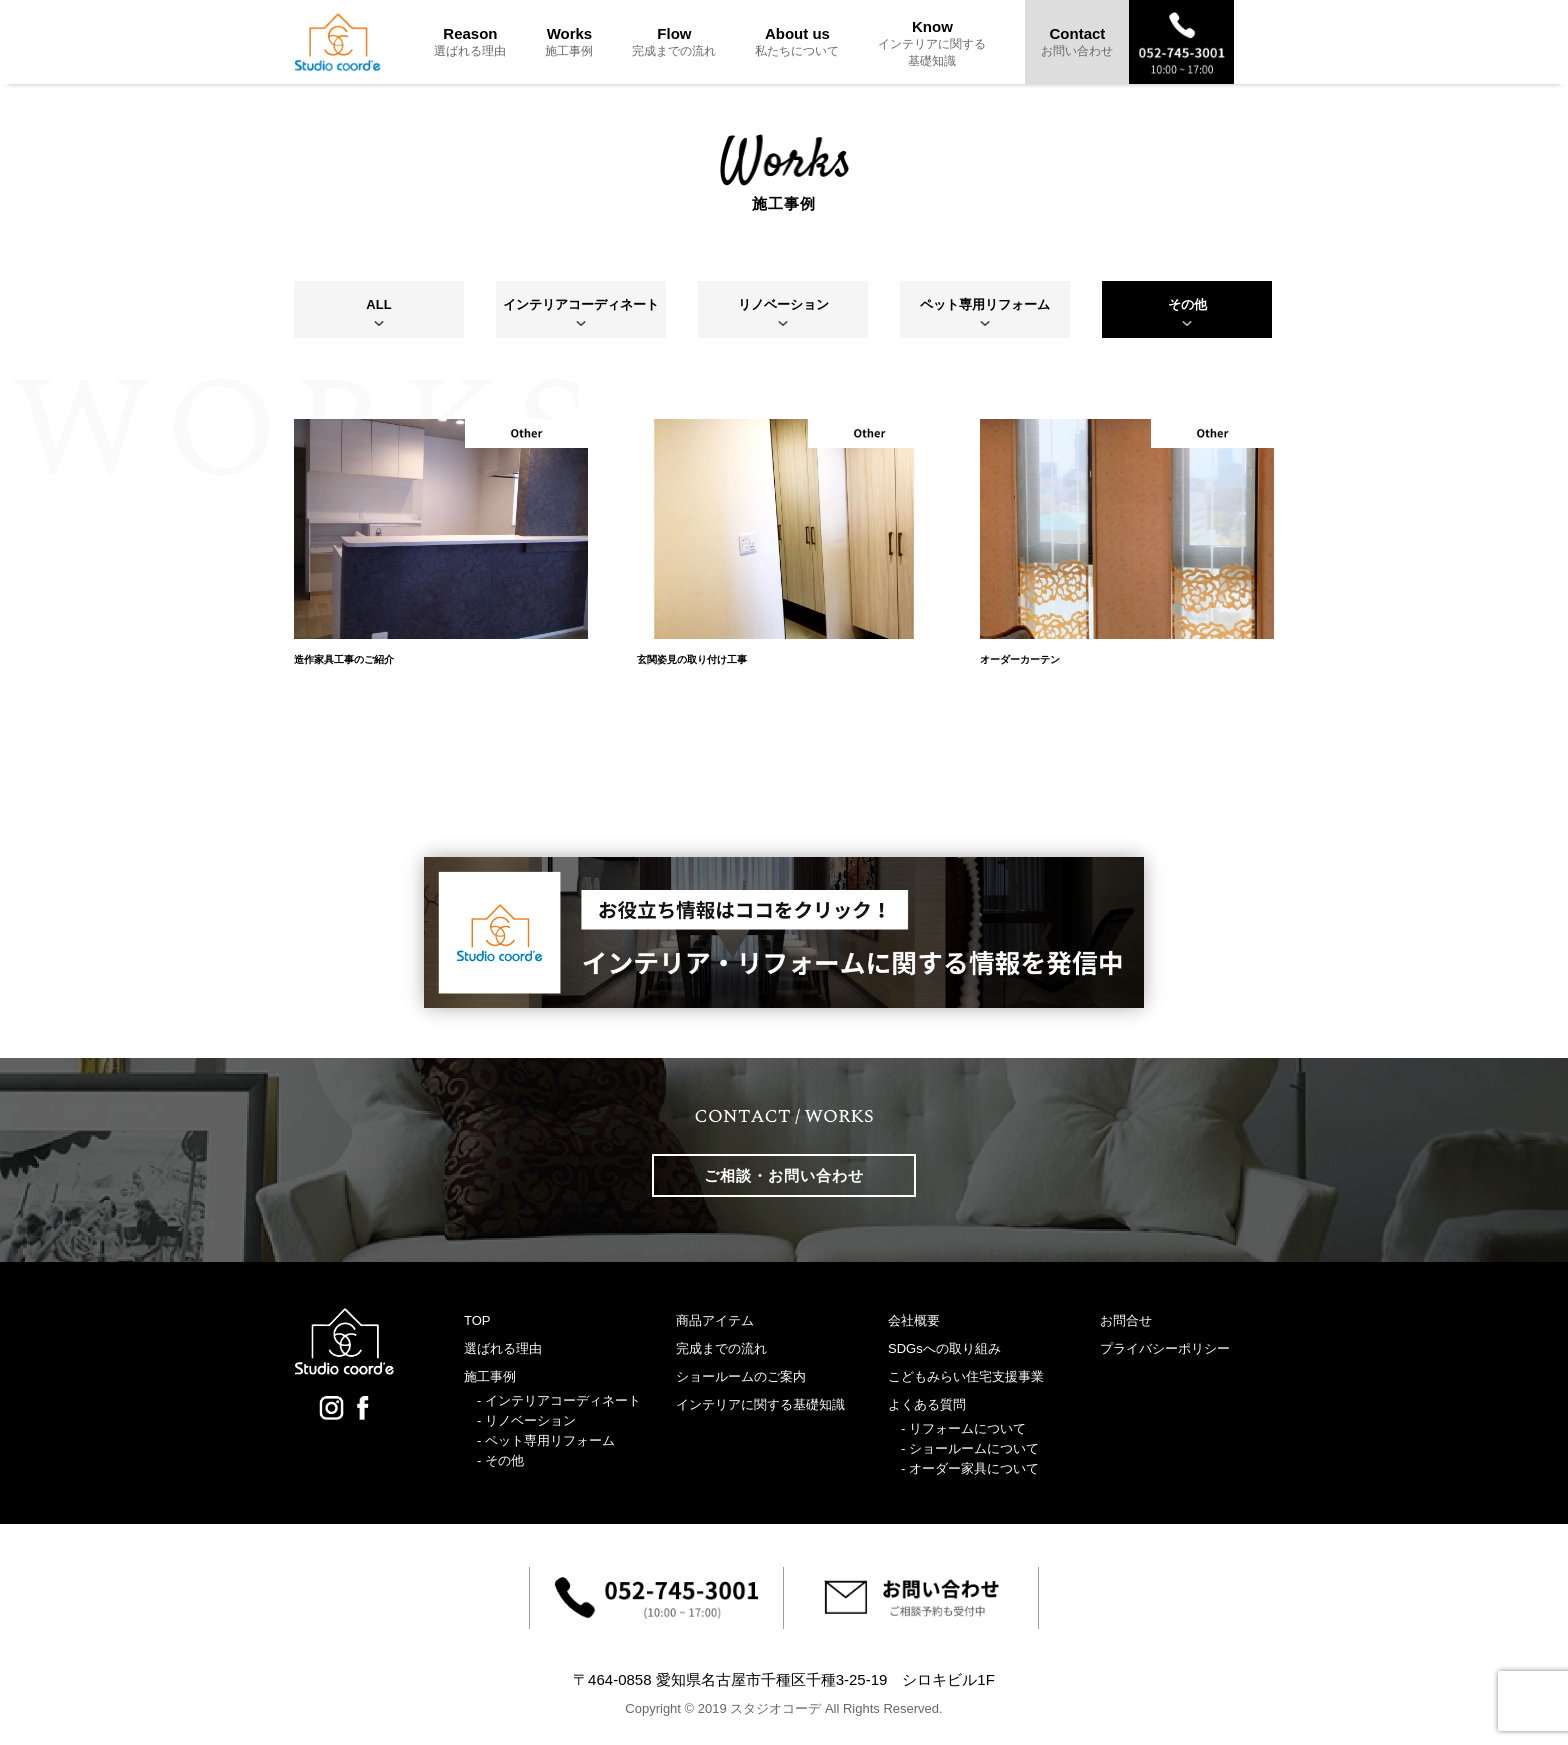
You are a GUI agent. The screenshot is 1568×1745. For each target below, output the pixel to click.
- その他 (500, 1460)
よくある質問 (927, 1404)
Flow (674, 42)
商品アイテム (715, 1320)
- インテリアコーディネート (559, 1400)
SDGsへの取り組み (944, 1348)
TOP (477, 1320)
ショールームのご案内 (741, 1376)
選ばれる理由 (503, 1348)
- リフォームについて (963, 1428)
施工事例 (490, 1376)
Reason (470, 42)
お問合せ (1126, 1320)
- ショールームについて (970, 1448)
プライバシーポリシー (1165, 1348)
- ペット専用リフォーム (546, 1440)
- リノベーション (526, 1420)
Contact (1077, 42)
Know (932, 43)
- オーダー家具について (970, 1468)
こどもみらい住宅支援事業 (966, 1376)
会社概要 (914, 1320)
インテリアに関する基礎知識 (760, 1404)
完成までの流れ (721, 1348)
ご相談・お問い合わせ (784, 1175)
